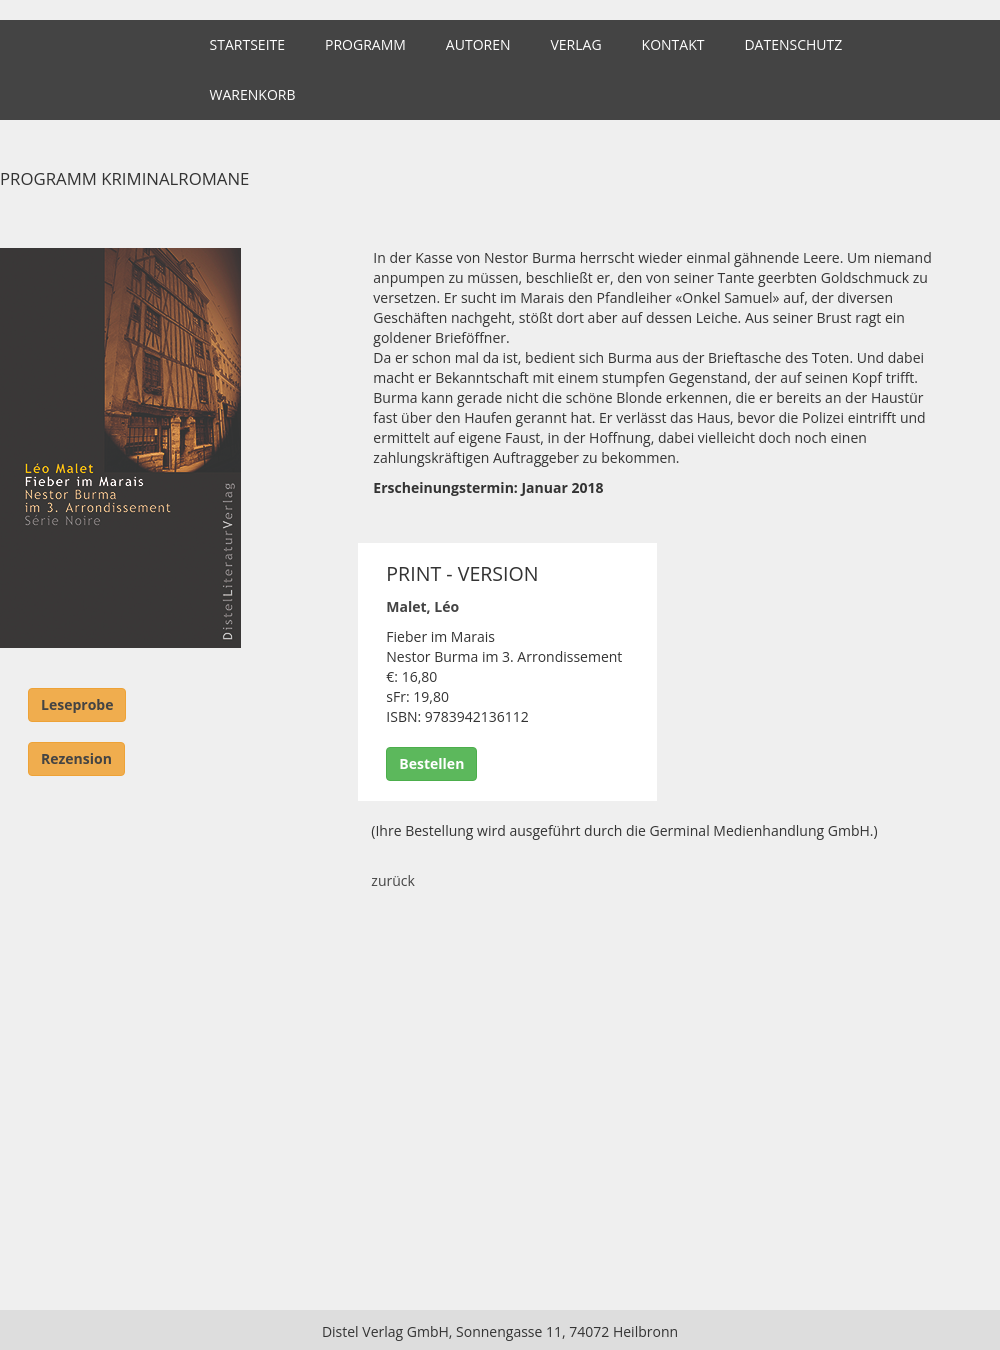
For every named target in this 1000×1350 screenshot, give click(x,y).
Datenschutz (793, 44)
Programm (365, 44)
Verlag (575, 44)
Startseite (247, 44)
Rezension (76, 758)
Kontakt (673, 44)
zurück (393, 880)
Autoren (478, 44)
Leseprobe (77, 704)
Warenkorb (253, 94)
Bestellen (431, 763)
